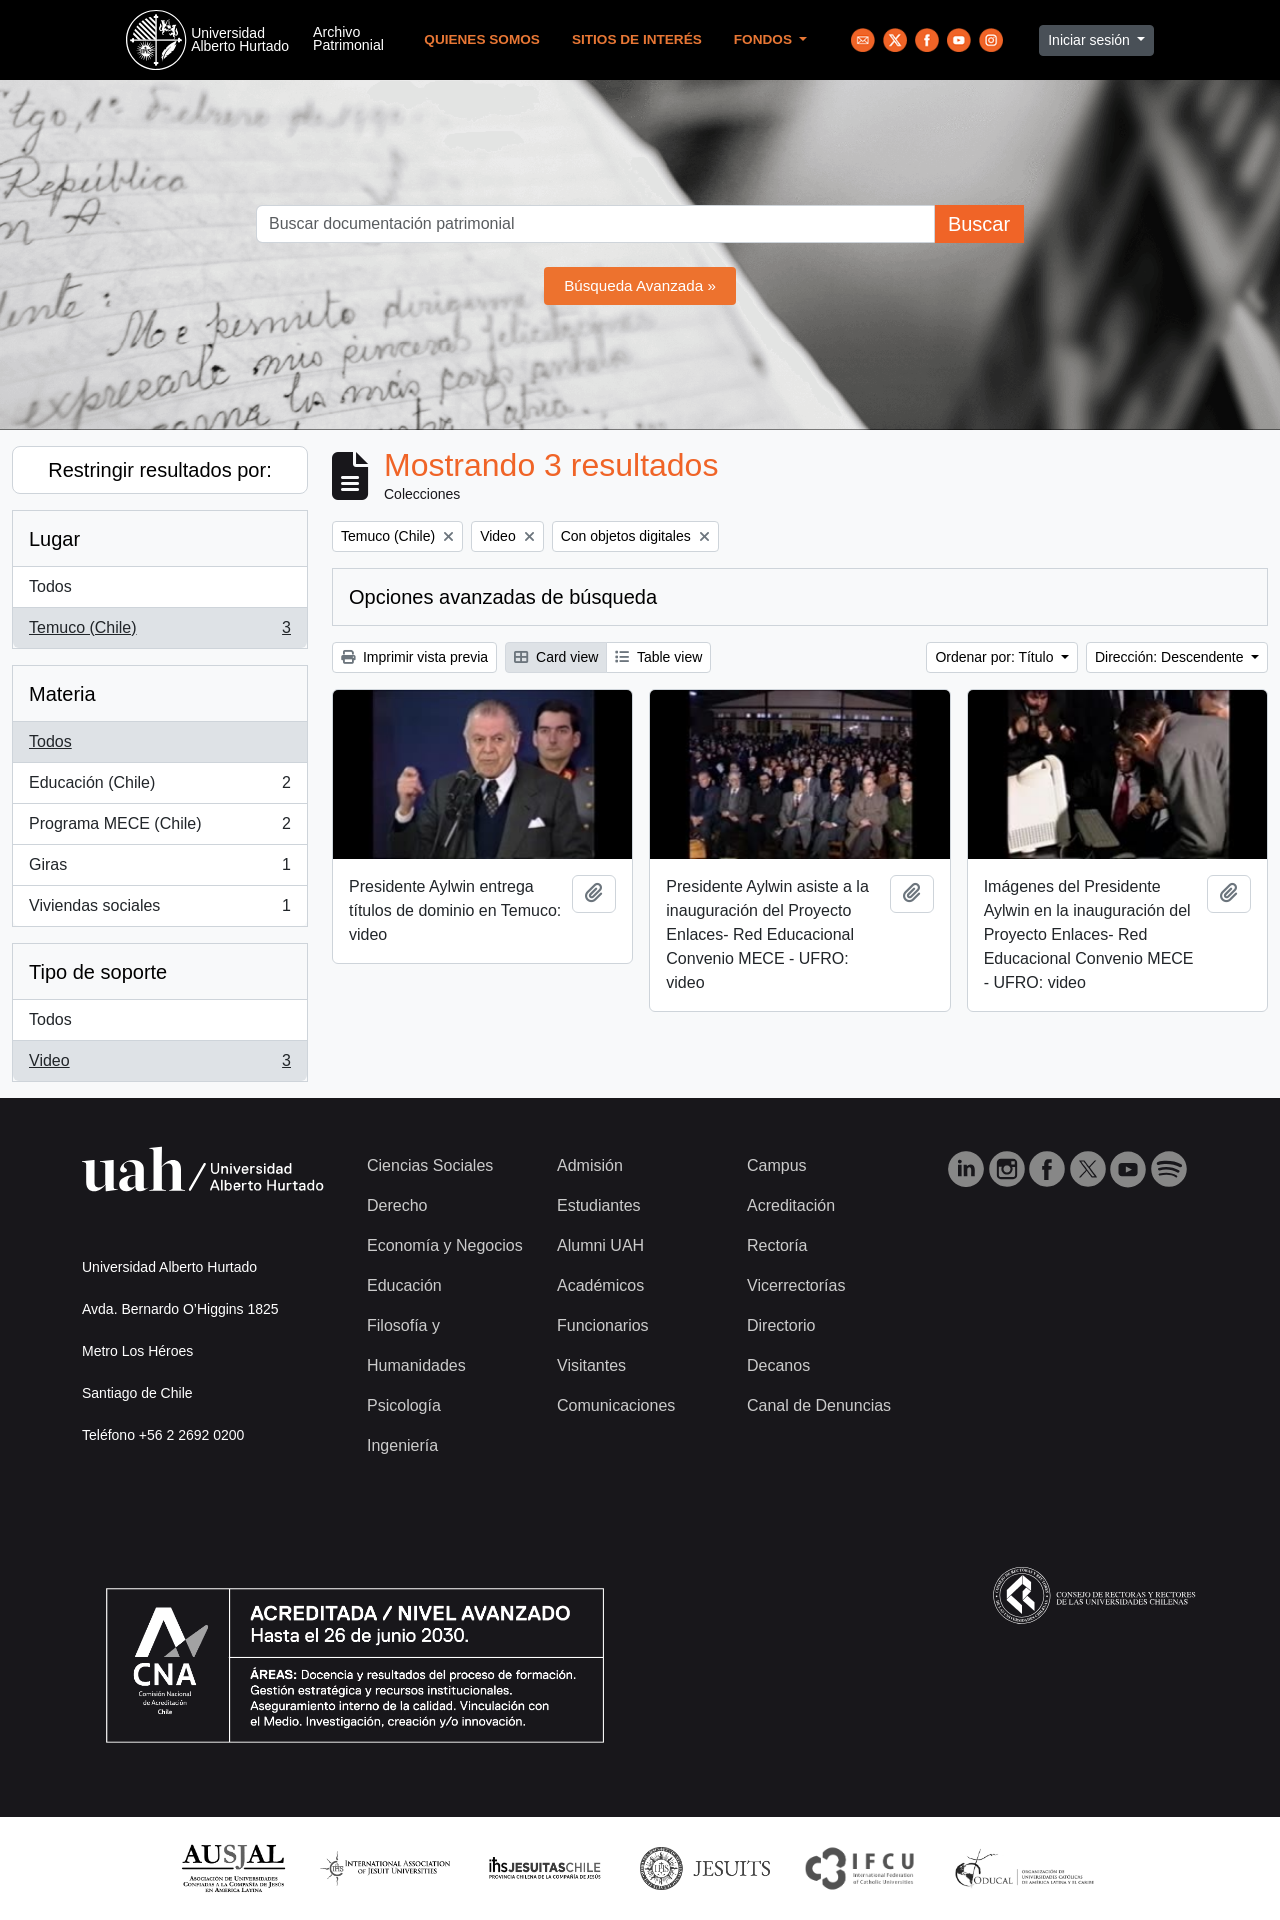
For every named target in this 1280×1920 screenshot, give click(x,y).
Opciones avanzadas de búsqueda (503, 597)
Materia (62, 694)
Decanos (778, 1365)
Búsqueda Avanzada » (640, 285)
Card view (556, 657)
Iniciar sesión (1091, 40)
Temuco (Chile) (159, 632)
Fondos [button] (765, 39)
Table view (658, 657)
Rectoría (777, 1245)
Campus (777, 1165)
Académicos (600, 1285)
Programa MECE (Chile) (159, 828)
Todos (50, 586)
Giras (159, 869)
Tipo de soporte (98, 972)
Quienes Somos (482, 39)
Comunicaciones (616, 1405)
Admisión (590, 1165)
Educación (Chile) (159, 787)
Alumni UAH (600, 1245)
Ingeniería (402, 1445)
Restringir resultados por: (159, 470)
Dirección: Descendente (1171, 657)
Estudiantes (599, 1205)
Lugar (54, 539)
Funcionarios (603, 1325)
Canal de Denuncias (819, 1405)
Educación (404, 1285)
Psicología (404, 1405)
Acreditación (791, 1205)
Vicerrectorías (796, 1285)
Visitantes (591, 1365)
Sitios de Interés (637, 39)
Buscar (979, 224)
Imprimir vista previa (414, 657)
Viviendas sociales (159, 910)
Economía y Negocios (445, 1245)
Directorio (781, 1325)
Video (159, 1065)
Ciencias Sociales (430, 1165)
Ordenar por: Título (996, 657)
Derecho (397, 1205)
